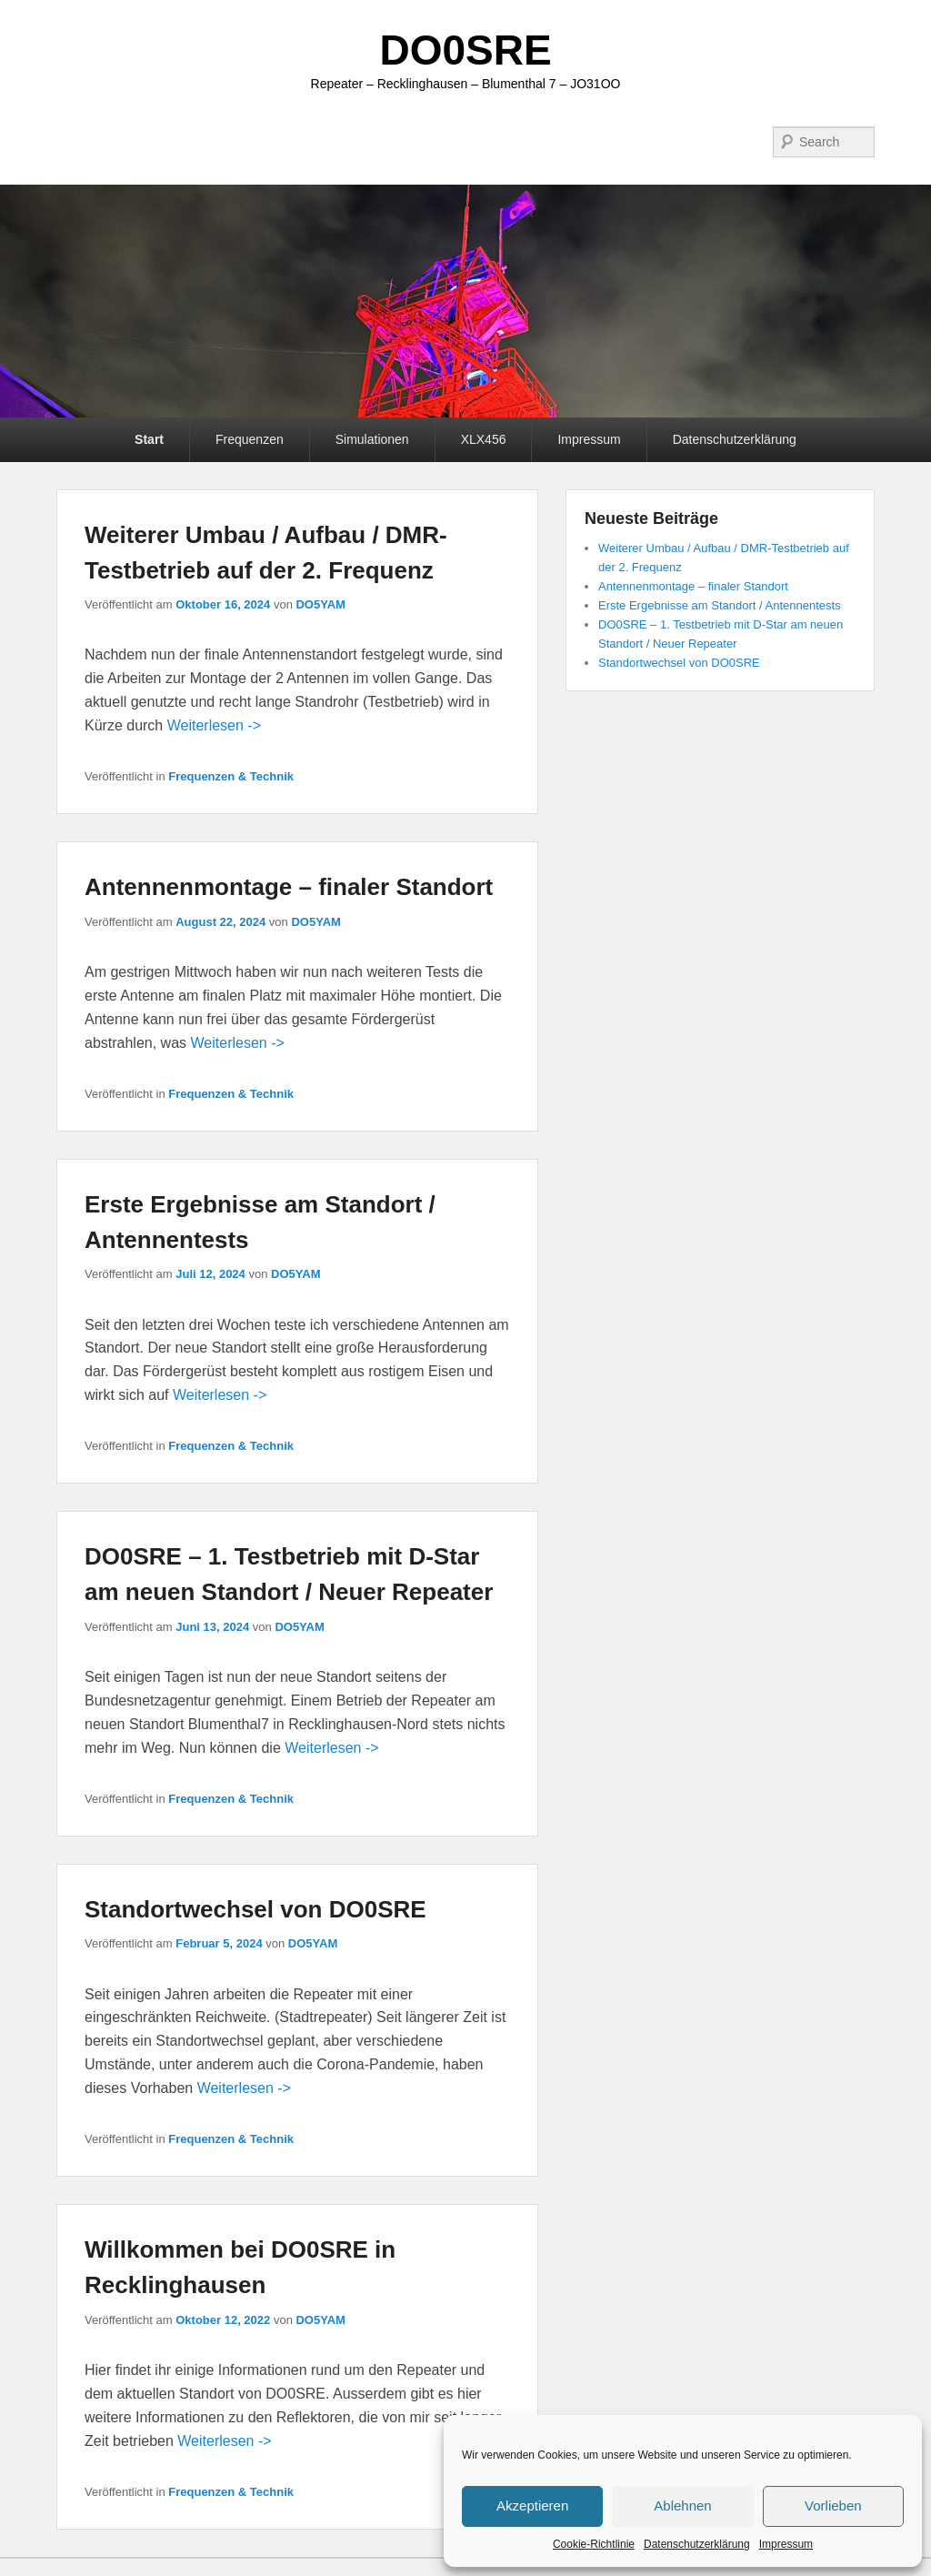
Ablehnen (682, 2505)
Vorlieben (833, 2505)
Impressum (786, 2544)
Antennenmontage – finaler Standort (289, 887)
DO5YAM (320, 604)
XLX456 (483, 439)
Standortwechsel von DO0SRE (255, 1909)
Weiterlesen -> (214, 725)
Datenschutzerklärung (697, 2544)
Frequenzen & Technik (231, 776)
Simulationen (372, 439)
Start (149, 439)
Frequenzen (249, 439)
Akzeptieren (532, 2505)
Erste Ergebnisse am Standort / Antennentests (719, 605)
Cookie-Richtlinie (594, 2544)
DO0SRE (465, 50)
